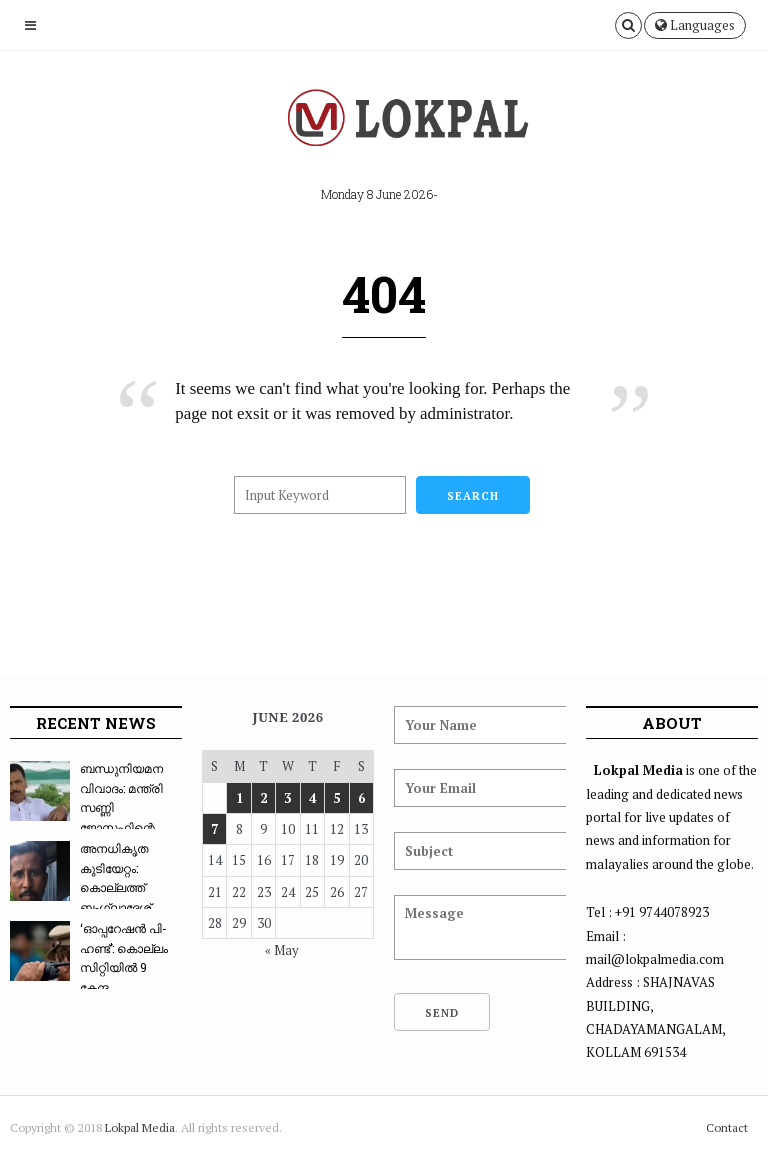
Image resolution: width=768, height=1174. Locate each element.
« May (282, 950)
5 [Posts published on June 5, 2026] (336, 798)
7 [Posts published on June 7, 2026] (214, 829)
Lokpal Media (140, 1127)
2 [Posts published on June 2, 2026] (263, 798)
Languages (695, 25)
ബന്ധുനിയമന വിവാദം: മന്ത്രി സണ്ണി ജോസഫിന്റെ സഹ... (86, 807)
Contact (727, 1127)
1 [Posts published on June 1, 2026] (239, 798)
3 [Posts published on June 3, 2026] (287, 798)
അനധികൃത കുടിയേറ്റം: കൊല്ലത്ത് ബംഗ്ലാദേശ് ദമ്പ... (80, 887)
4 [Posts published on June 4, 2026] (312, 798)
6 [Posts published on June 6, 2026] (361, 798)
